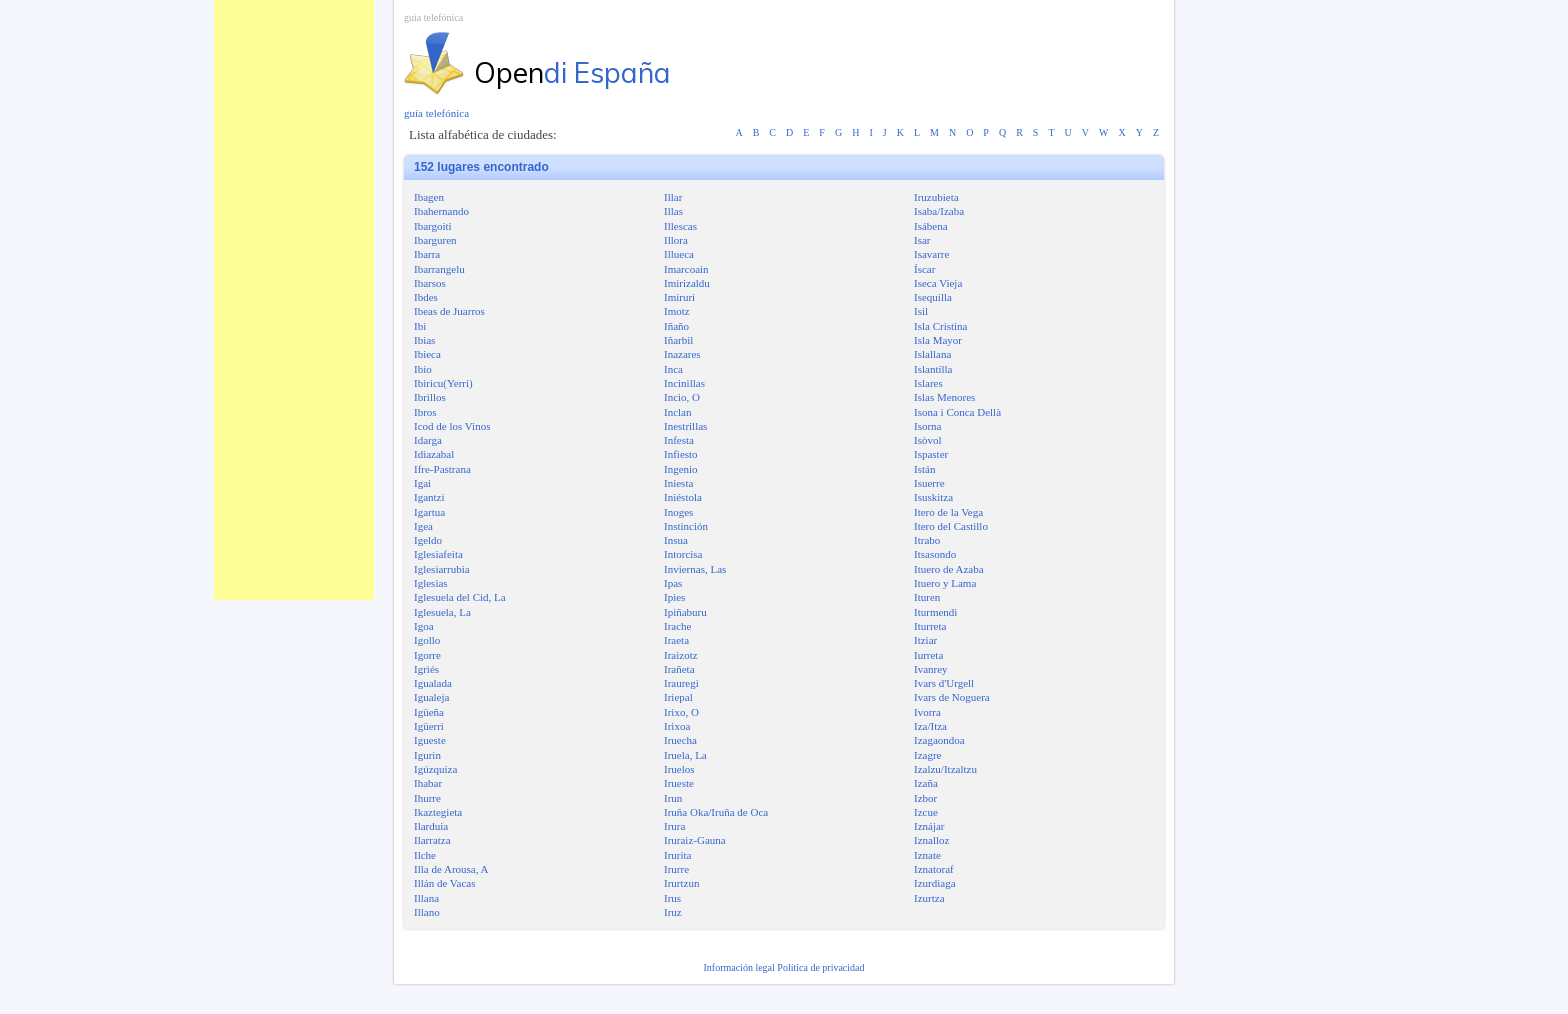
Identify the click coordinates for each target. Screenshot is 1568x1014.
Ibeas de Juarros (449, 311)
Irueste (679, 783)
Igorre (427, 655)
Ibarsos (430, 283)
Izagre (927, 755)
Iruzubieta (936, 197)
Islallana (932, 354)
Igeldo (428, 540)
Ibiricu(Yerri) (443, 383)
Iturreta (930, 626)
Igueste (430, 740)
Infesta (679, 440)
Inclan (677, 412)
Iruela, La (685, 755)
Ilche (425, 855)
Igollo (427, 640)
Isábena (931, 226)
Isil (921, 311)
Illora (676, 240)
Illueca (679, 254)
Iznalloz (931, 840)
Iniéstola (683, 497)
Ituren (927, 597)
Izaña (926, 783)
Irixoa (677, 726)
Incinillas (684, 383)
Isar (922, 240)
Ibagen (429, 197)
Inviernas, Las (695, 569)
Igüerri (429, 726)
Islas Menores (944, 397)
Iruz (673, 912)
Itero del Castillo (951, 526)
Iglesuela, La (442, 612)
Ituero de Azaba (949, 569)
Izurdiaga (935, 883)
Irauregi (681, 683)
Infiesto (681, 454)
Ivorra (927, 712)
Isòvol (928, 440)
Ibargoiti (433, 226)
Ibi (420, 326)
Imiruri (679, 297)
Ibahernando (441, 211)
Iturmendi (935, 612)
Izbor (925, 798)
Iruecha (680, 740)
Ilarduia (431, 826)
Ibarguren (435, 240)
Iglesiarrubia (442, 569)
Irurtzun (681, 883)
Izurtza (929, 898)
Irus (672, 898)
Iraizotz (681, 655)
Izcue (926, 812)
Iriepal (678, 697)
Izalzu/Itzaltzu (945, 769)
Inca (673, 369)
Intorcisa (683, 554)
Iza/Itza (930, 726)
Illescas (680, 226)
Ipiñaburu (685, 612)
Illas (673, 211)
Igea (423, 526)
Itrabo (927, 540)
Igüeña (429, 712)
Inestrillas (685, 426)
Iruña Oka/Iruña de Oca (716, 812)
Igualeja (431, 697)
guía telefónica (433, 17)
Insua (676, 540)
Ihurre (427, 798)
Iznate (927, 855)
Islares (928, 383)
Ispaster (931, 454)
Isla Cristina (940, 326)
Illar (673, 197)
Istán (924, 469)
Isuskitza (933, 497)
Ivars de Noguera (952, 697)
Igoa (424, 626)
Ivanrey (931, 669)
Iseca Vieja (938, 283)
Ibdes (426, 297)
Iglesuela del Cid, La (460, 597)
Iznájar (929, 826)
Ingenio (681, 469)
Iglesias (431, 583)
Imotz (677, 311)
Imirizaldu (687, 283)
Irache (677, 626)
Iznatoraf (934, 869)
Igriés (426, 669)
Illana (426, 898)
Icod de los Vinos (452, 426)
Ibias (424, 340)
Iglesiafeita (438, 554)
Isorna (928, 426)
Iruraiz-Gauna (695, 840)
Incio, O (682, 397)
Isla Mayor (938, 340)
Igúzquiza (435, 769)
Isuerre (929, 483)
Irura (674, 826)
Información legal (740, 967)
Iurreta (928, 655)
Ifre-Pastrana (442, 469)
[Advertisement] (294, 300)
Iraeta (676, 640)
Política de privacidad (820, 967)
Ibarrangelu (439, 269)
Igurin (427, 755)
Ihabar (428, 783)
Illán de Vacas (445, 883)
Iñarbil (678, 340)
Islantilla (933, 369)
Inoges (678, 512)
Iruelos (679, 769)
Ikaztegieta (438, 812)
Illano (427, 912)
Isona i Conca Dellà (957, 412)
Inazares (682, 354)
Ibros (425, 412)
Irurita (677, 855)
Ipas (673, 583)
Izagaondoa (939, 740)
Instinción (686, 526)
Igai (422, 483)
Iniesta (678, 483)
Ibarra (427, 254)
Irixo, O (681, 712)
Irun (673, 798)
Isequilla (933, 297)
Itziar (925, 640)
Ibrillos (430, 397)
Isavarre (931, 254)
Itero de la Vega (948, 512)
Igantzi (429, 497)
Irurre (676, 869)
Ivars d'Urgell (944, 683)
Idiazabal (434, 454)
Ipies (674, 597)
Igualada (433, 683)
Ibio (423, 369)
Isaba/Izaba (939, 211)
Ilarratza (432, 840)
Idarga (428, 440)
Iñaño (676, 326)
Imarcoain (686, 269)
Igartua (429, 512)
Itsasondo (935, 554)
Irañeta (679, 669)
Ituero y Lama (945, 583)
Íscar (924, 269)
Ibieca (427, 354)
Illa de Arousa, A (451, 869)
